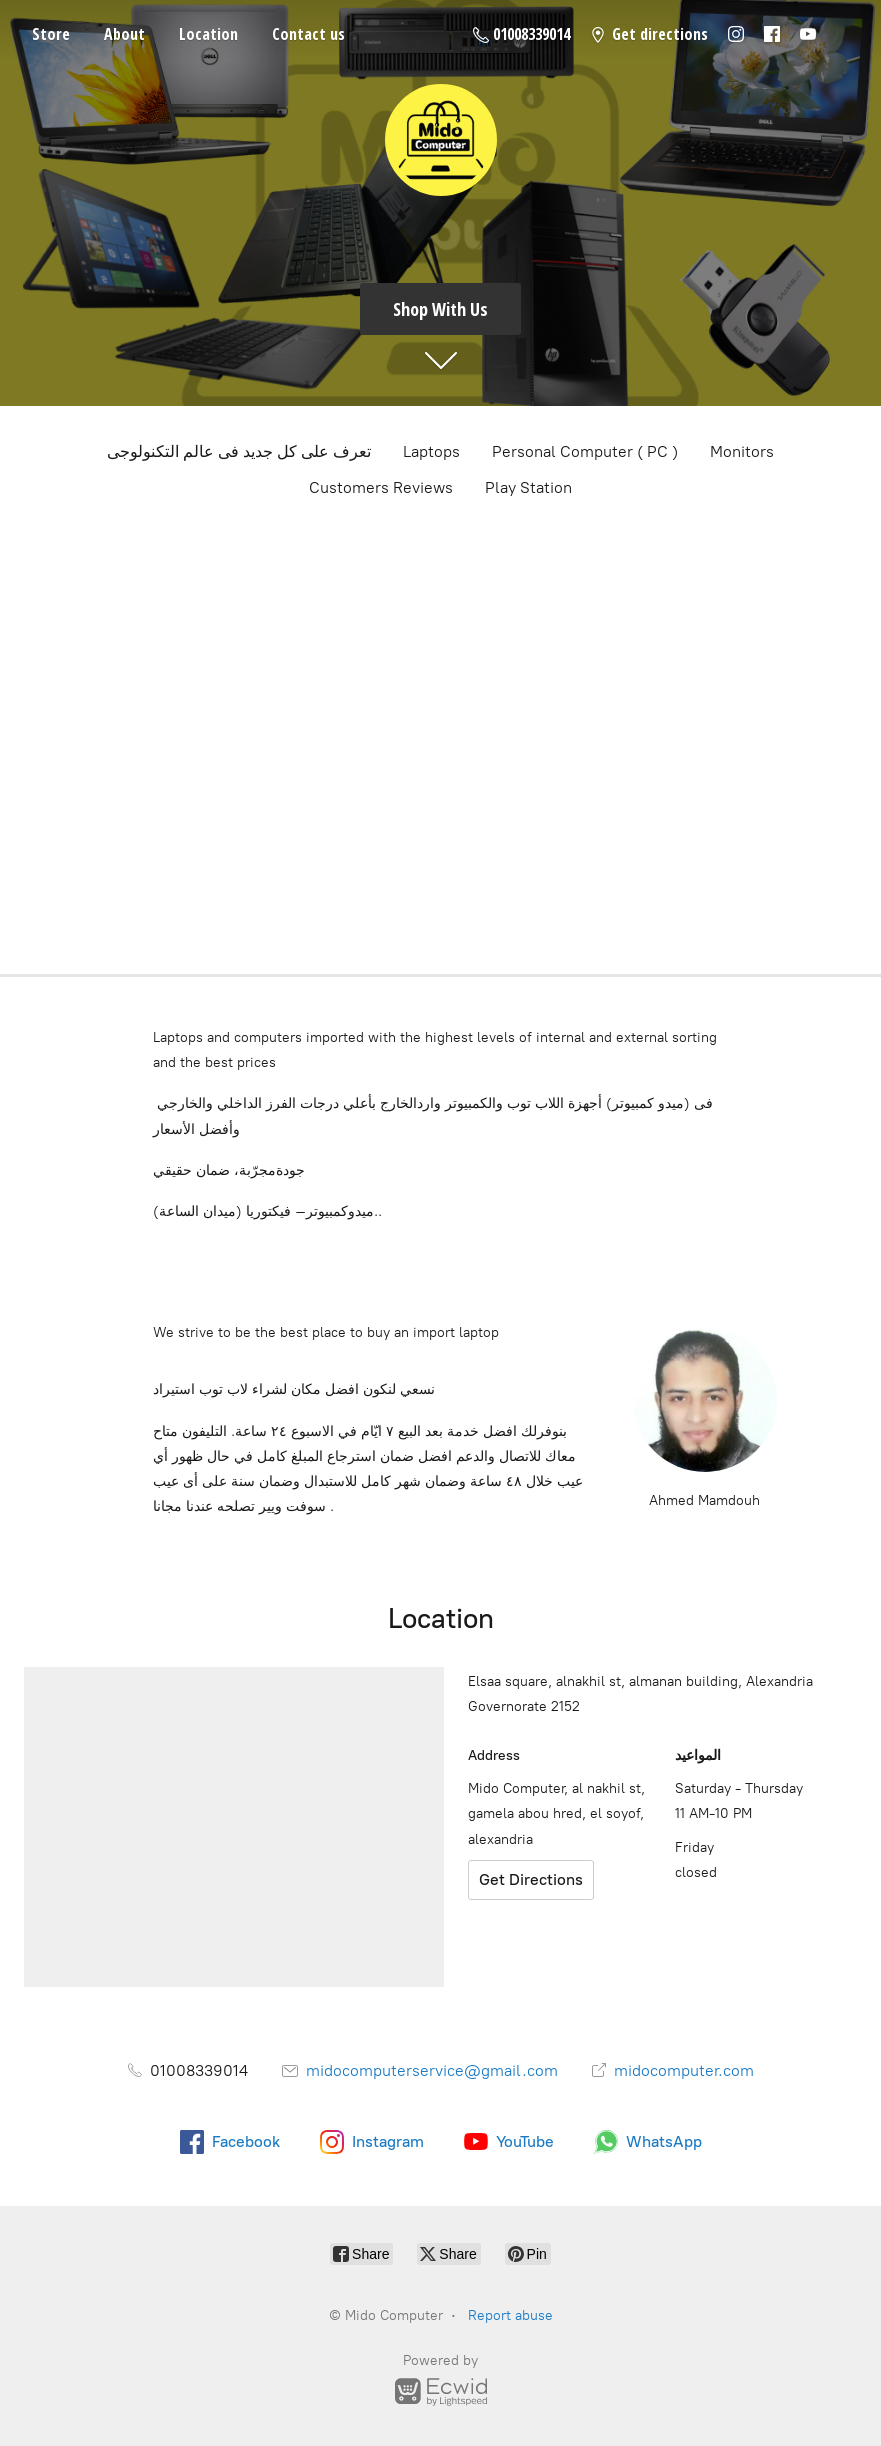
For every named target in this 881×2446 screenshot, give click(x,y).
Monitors (742, 451)
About (124, 34)
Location (208, 34)
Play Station (528, 487)
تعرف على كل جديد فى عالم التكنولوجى (239, 451)
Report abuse (510, 2315)
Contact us (308, 34)
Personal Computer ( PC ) (585, 451)
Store (51, 34)
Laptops (431, 451)
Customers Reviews (381, 487)
